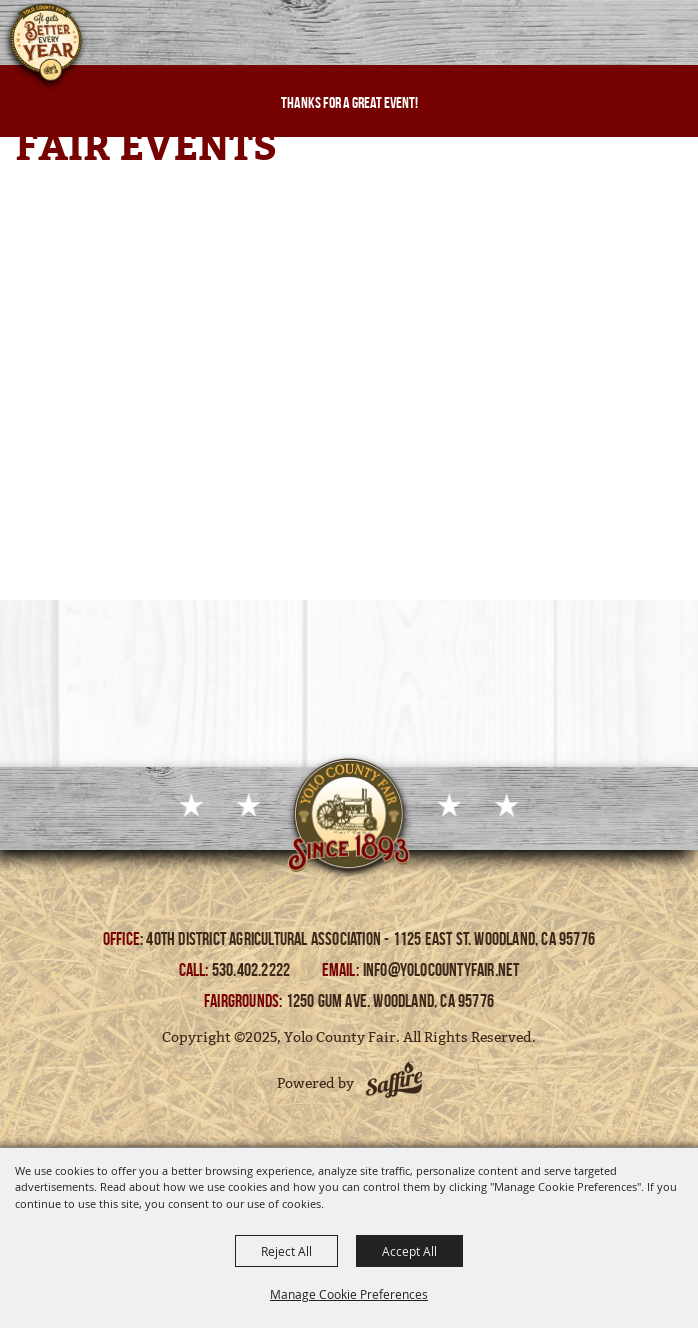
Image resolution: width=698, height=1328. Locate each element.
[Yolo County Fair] (45, 48)
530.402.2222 (253, 970)
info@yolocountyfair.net (441, 970)
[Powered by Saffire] (394, 1083)
